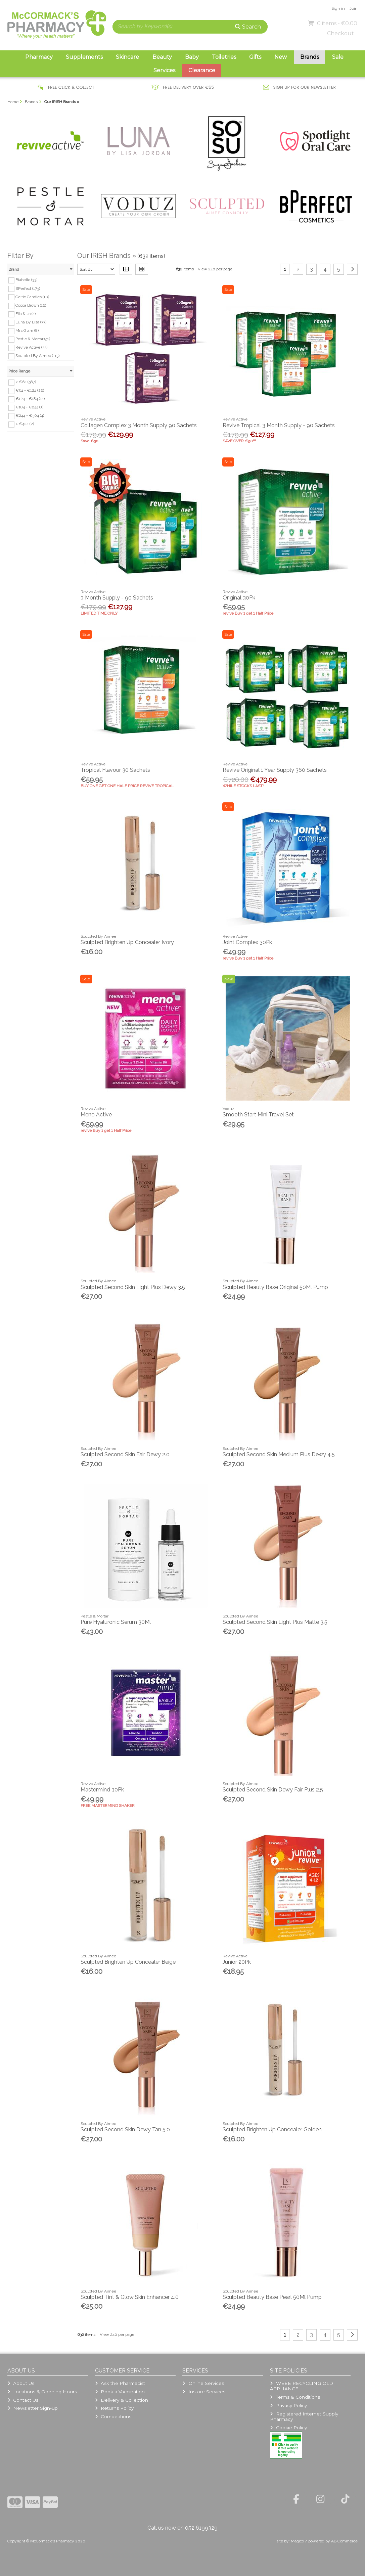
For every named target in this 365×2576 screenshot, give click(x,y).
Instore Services (203, 2391)
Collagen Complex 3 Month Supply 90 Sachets (139, 425)
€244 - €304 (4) (29, 415)
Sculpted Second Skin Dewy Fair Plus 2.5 (273, 1789)
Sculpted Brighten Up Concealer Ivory (127, 942)
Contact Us (22, 2400)
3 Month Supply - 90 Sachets (117, 597)
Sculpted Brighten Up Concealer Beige (128, 1962)
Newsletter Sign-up (32, 2408)
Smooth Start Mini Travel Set (258, 1114)
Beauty (162, 57)
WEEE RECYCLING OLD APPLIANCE (301, 2386)
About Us (20, 2383)
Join (354, 8)
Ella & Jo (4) (25, 313)
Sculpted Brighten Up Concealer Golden (272, 2129)
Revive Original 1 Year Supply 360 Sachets (275, 770)
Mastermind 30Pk (102, 1789)
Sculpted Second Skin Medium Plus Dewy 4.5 (279, 1454)
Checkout (340, 33)
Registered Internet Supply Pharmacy (304, 2416)
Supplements (84, 57)
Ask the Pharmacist (120, 2383)
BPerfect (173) (27, 288)
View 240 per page (215, 269)
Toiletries (224, 57)
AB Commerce (344, 2541)
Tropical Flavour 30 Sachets (115, 770)
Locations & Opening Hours (42, 2391)
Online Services (203, 2383)
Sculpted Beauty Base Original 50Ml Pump (275, 1287)
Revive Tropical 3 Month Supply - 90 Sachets (279, 425)
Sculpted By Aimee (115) (37, 355)
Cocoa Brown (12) (30, 305)
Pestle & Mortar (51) (32, 339)
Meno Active (96, 1114)
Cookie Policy (288, 2427)
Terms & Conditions (295, 2397)
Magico (297, 2541)
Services (164, 70)
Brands (309, 57)
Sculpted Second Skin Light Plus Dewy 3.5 (133, 1287)
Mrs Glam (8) (27, 330)
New (280, 57)
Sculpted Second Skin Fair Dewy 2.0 (125, 1454)
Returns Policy (114, 2408)
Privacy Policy (288, 2405)
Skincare (127, 57)
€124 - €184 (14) (30, 398)
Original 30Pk (239, 597)
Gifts (255, 57)
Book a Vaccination (120, 2391)
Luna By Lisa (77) (30, 322)
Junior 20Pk (237, 1962)
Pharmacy (39, 57)
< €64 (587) (25, 382)
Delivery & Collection (121, 2400)
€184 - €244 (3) (29, 407)
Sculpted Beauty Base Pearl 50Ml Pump (272, 2297)
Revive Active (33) (31, 347)
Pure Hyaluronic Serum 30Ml (116, 1622)
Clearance (201, 70)
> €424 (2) (24, 423)
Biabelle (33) (26, 279)
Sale (338, 57)
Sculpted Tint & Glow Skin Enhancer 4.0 (130, 2297)
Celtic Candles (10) (32, 296)
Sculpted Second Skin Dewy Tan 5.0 (125, 2129)
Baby (192, 57)
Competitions (113, 2416)
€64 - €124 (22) (29, 390)
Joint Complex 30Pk (247, 942)
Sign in (338, 8)
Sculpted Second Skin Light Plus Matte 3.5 (275, 1622)
